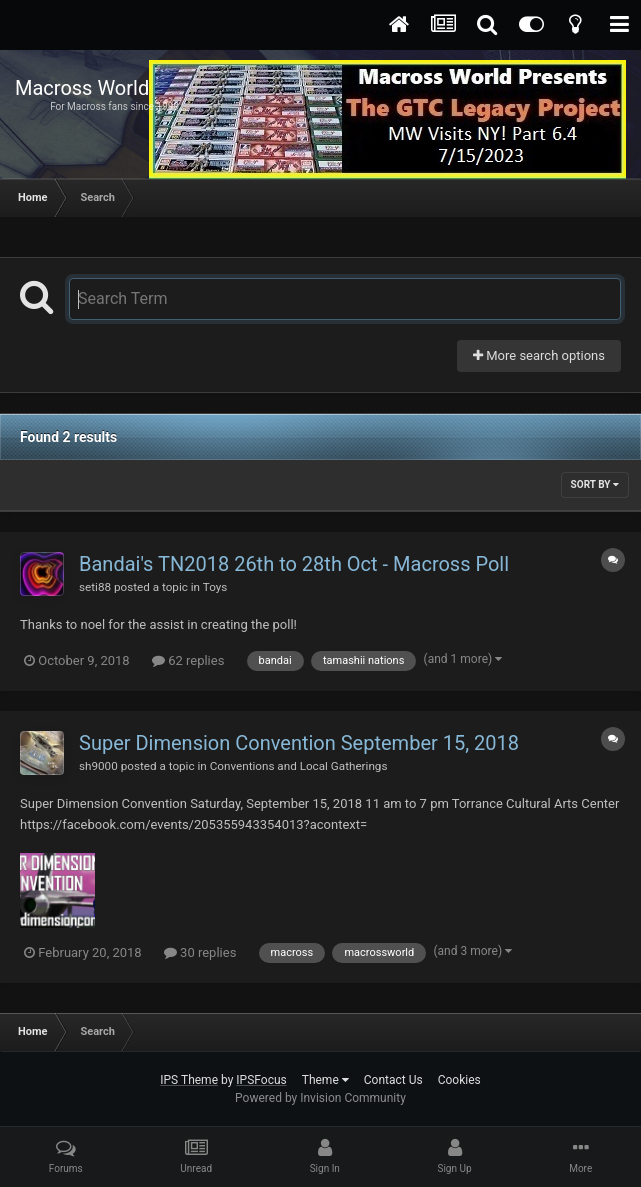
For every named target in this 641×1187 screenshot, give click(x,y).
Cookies (459, 1080)
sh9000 (98, 766)
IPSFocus (261, 1080)
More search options (539, 355)
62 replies (188, 660)
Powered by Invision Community (320, 1098)
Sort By (595, 484)
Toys (215, 587)
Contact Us (393, 1080)
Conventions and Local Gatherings (299, 766)
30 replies (200, 952)
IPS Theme (189, 1080)
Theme (325, 1080)
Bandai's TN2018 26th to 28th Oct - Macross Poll (294, 564)
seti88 (95, 587)
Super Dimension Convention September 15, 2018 (299, 743)
